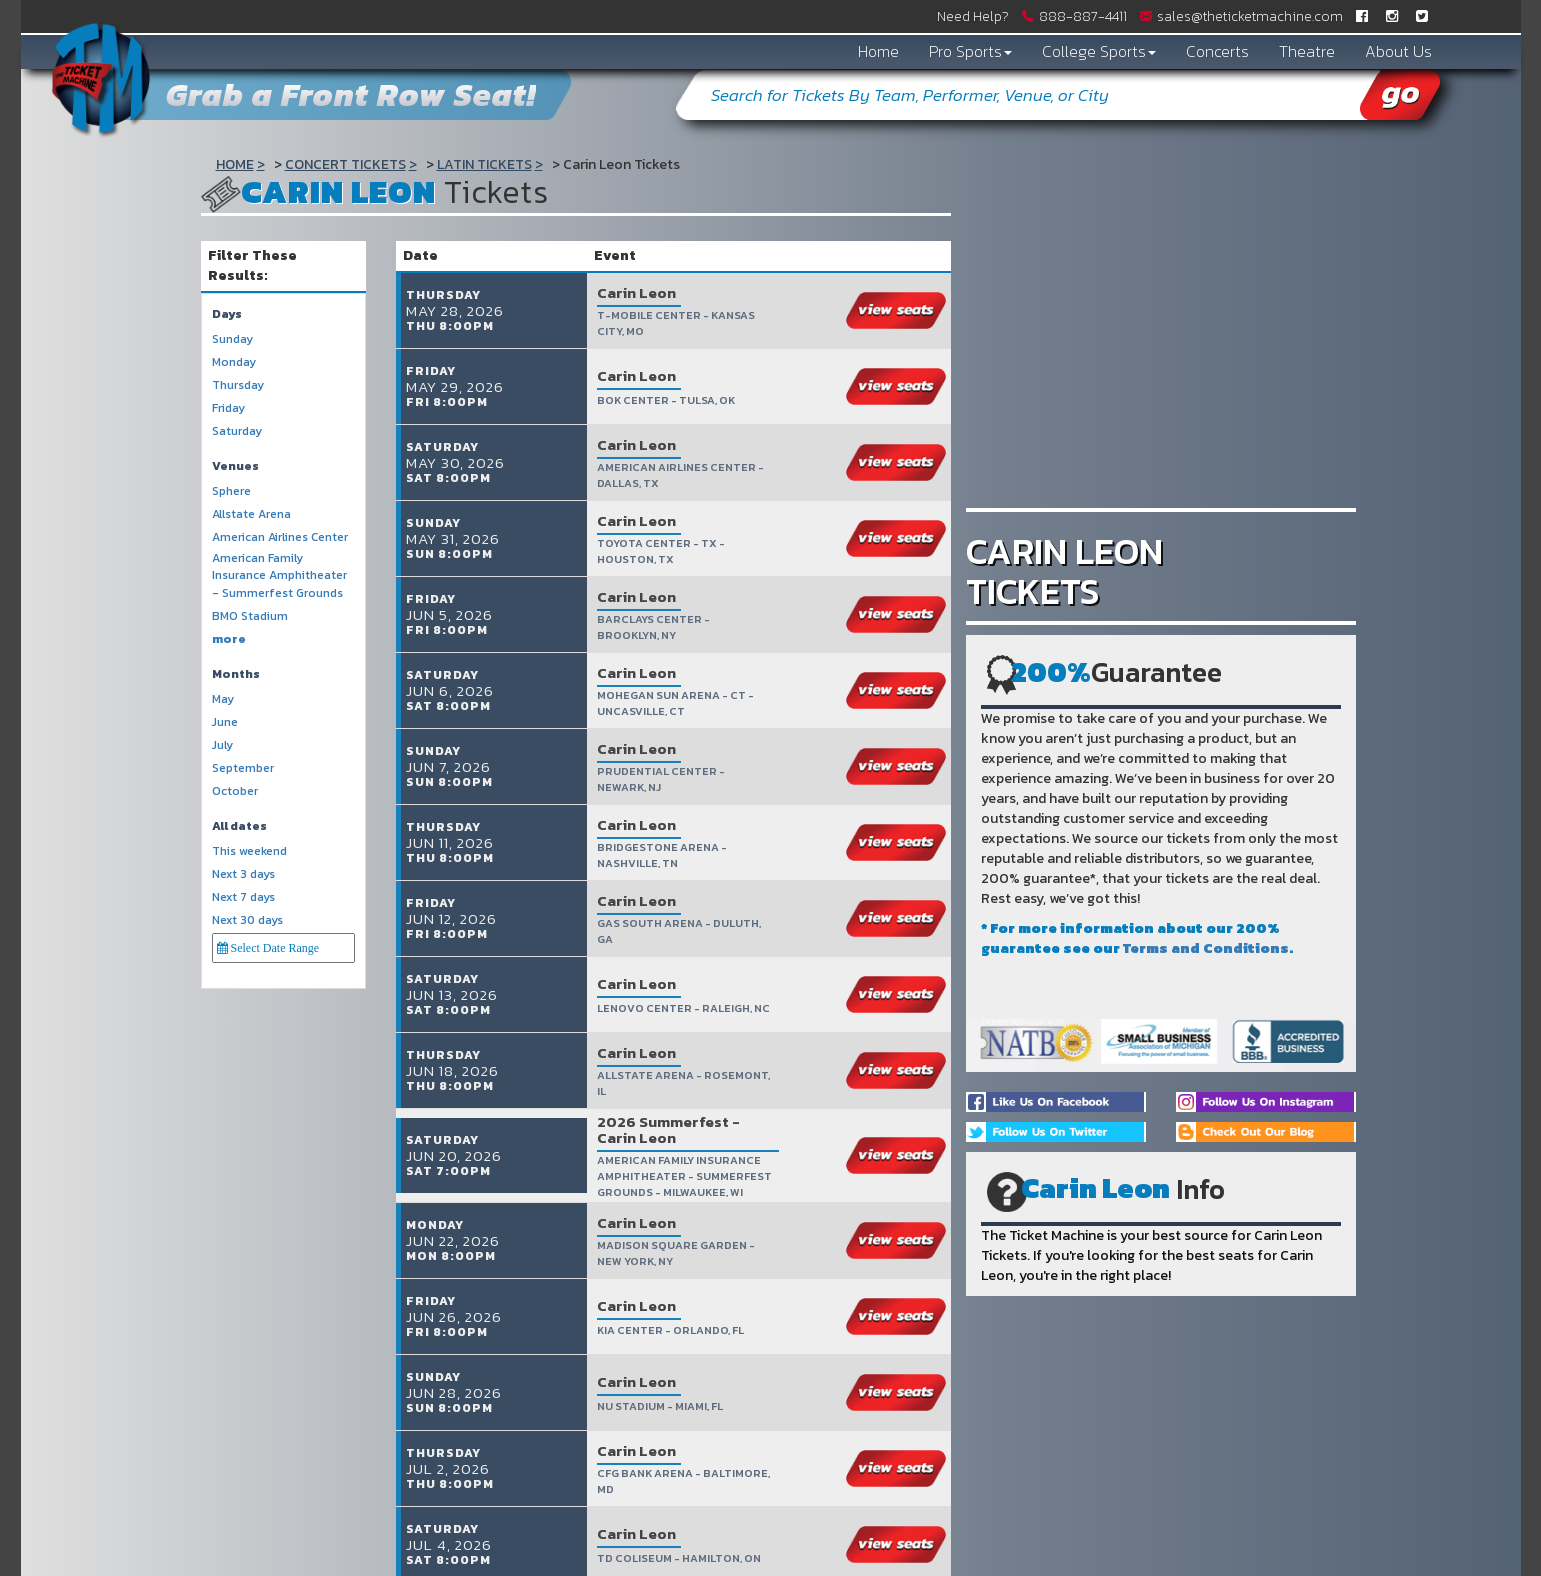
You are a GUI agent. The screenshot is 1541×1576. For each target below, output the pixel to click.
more (229, 639)
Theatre (1307, 51)
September (243, 768)
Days (227, 314)
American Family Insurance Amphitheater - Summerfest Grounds (279, 575)
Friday (228, 408)
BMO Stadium (250, 616)
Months (236, 674)
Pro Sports (970, 51)
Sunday (232, 339)
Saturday (237, 431)
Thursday (238, 385)
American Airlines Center (280, 537)
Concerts (1217, 51)
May (223, 699)
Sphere (231, 491)
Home (878, 51)
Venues (235, 466)
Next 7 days (243, 897)
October (235, 791)
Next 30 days (247, 920)
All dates (239, 826)
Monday (234, 362)
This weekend (249, 851)
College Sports (1099, 51)
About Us (1398, 51)
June (225, 722)
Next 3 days (243, 874)
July (222, 745)
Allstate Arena (251, 514)
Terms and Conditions (1206, 948)
